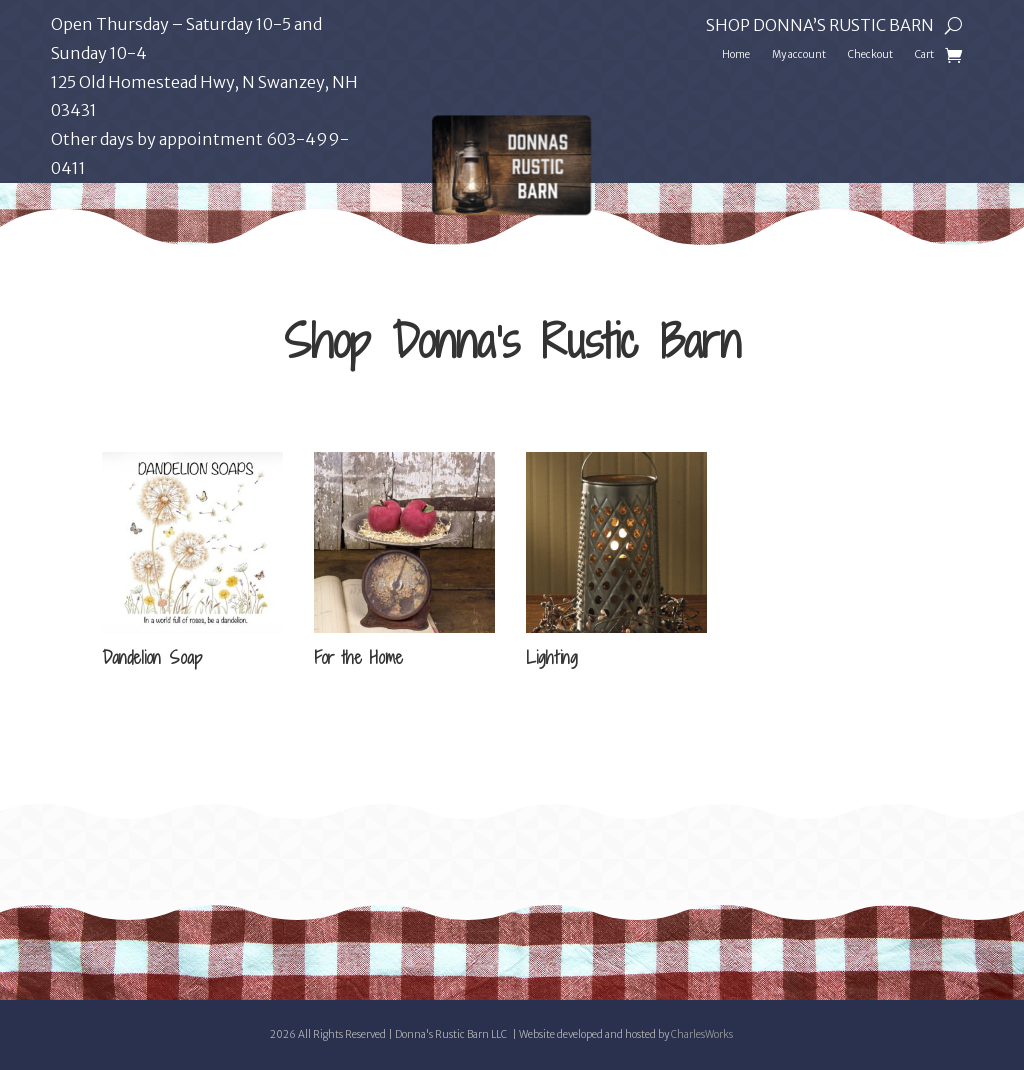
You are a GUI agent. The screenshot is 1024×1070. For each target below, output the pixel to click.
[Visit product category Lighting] (616, 563)
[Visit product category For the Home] (404, 563)
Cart (924, 54)
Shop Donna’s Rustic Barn (820, 26)
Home (736, 54)
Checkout (870, 54)
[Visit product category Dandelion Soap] (192, 563)
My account (799, 54)
